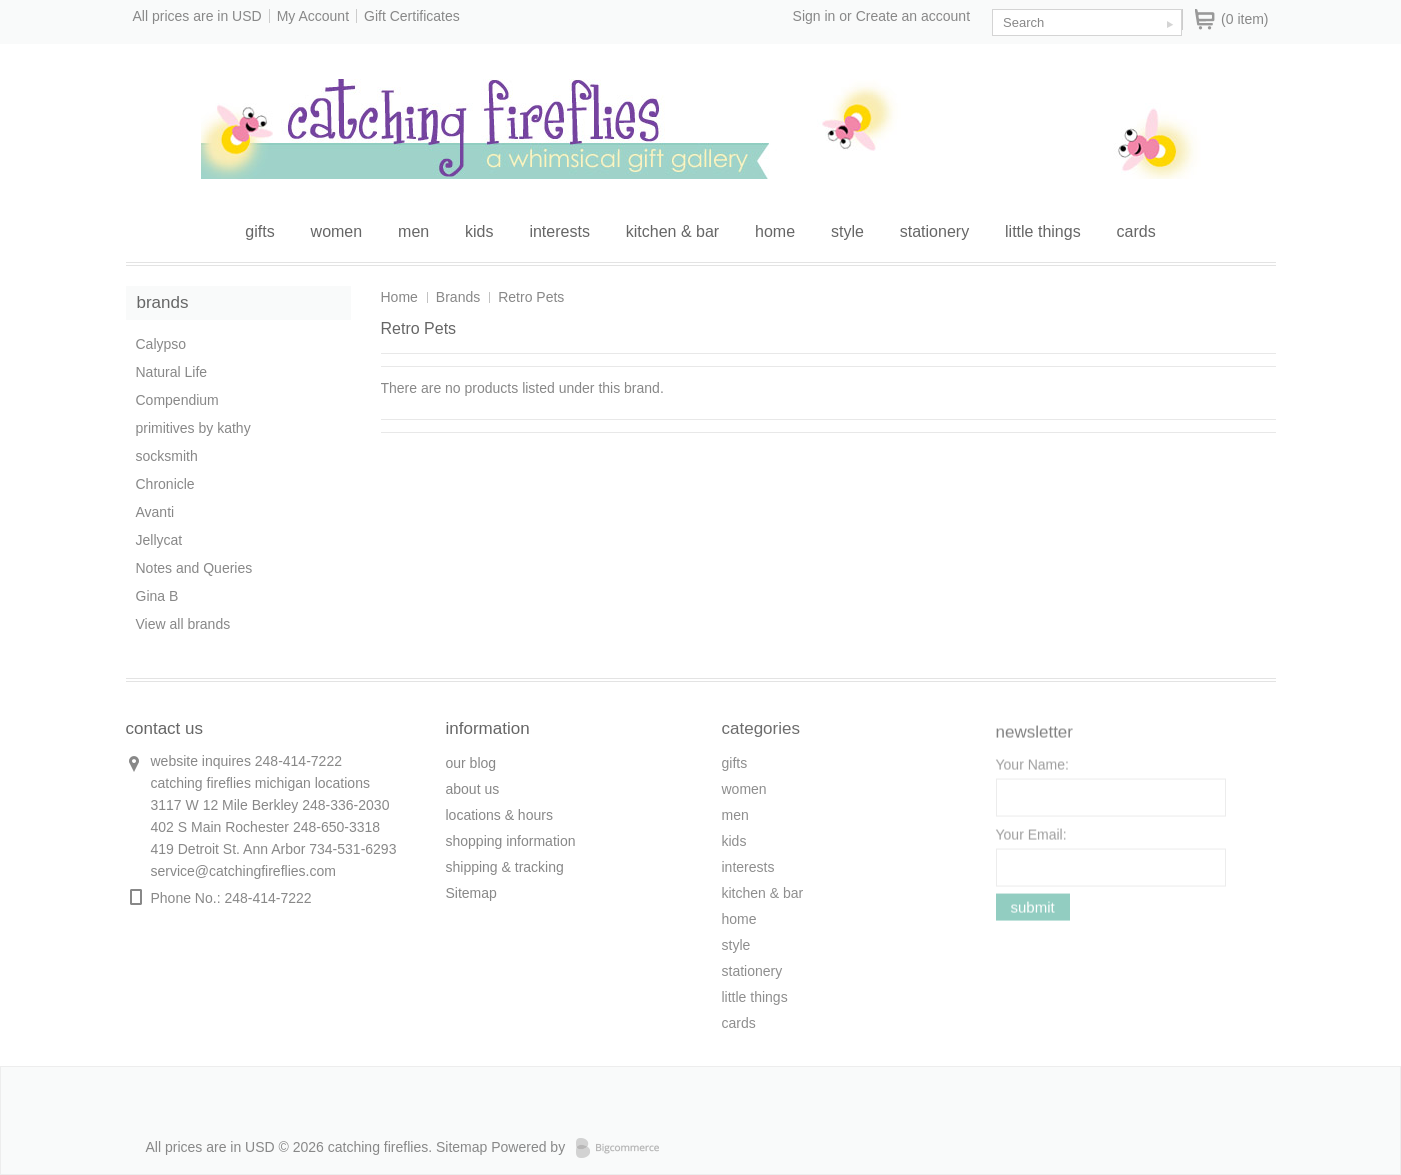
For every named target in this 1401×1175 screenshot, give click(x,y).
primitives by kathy (193, 428)
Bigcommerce (623, 1148)
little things (1043, 231)
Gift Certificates (412, 16)
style (847, 231)
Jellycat (159, 540)
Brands (458, 297)
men (413, 231)
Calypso (161, 344)
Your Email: (1031, 841)
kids (479, 231)
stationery (934, 231)
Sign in (814, 16)
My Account (313, 16)
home (775, 231)
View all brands (183, 624)
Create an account (913, 16)
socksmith (167, 456)
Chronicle (165, 484)
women (337, 231)
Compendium (177, 400)
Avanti (155, 512)
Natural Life (172, 372)
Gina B (157, 596)
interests (559, 231)
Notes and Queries (194, 568)
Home (399, 297)
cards (1136, 231)
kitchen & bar (672, 231)
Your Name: (1032, 771)
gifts (259, 231)
